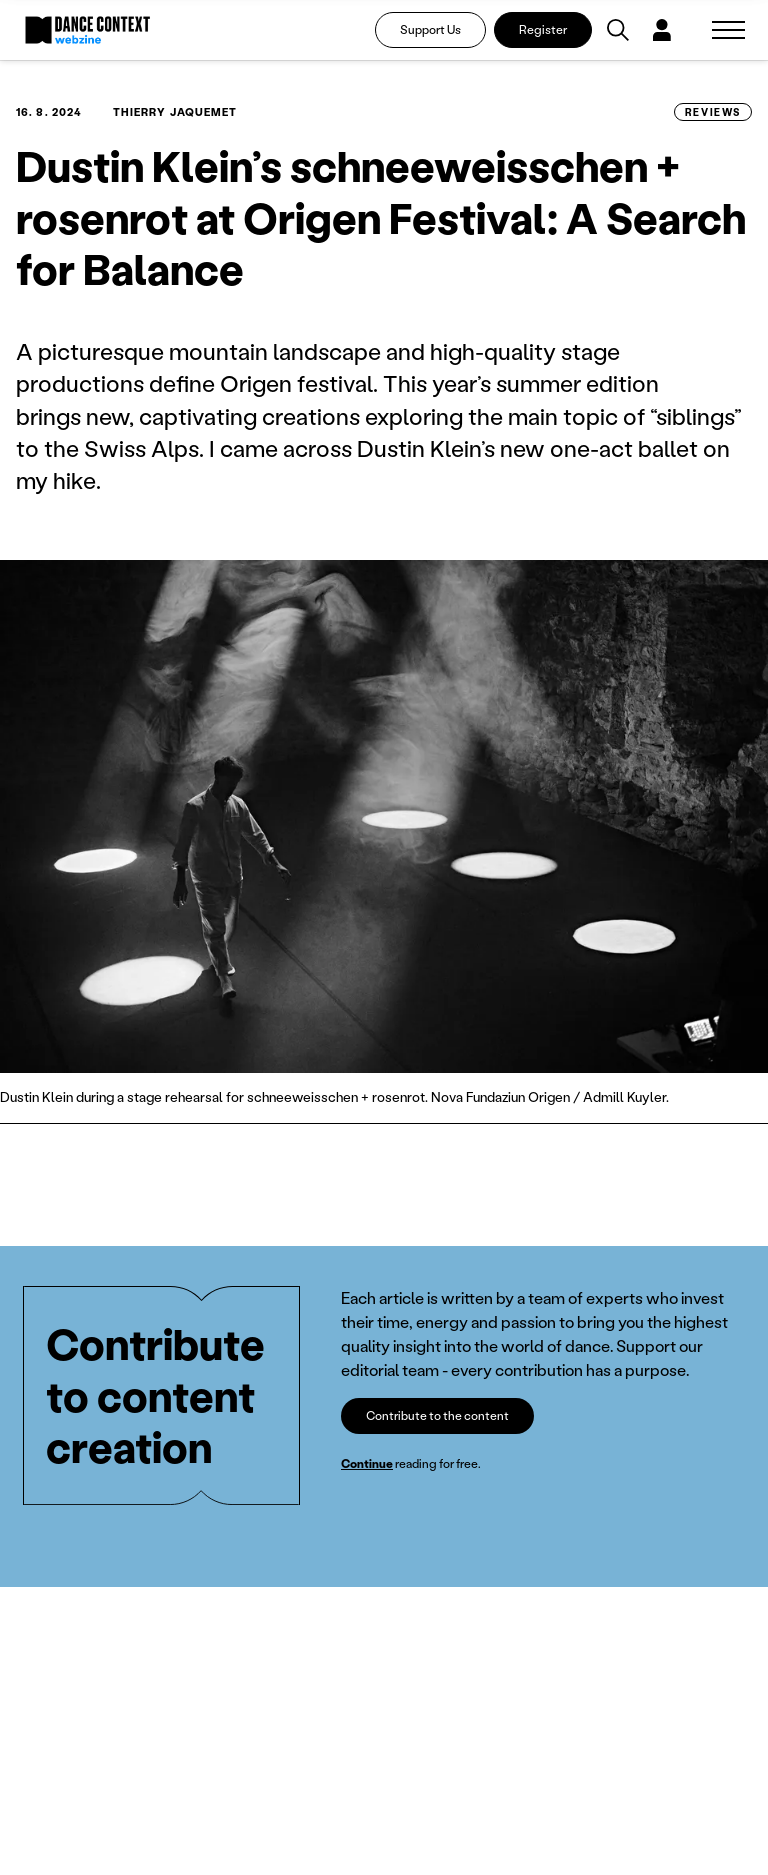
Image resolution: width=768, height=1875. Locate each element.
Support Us (430, 29)
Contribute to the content (437, 1415)
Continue (367, 1463)
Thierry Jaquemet (175, 112)
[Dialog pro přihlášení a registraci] (662, 30)
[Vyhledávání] (618, 30)
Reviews (713, 112)
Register (543, 29)
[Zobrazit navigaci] (728, 30)
